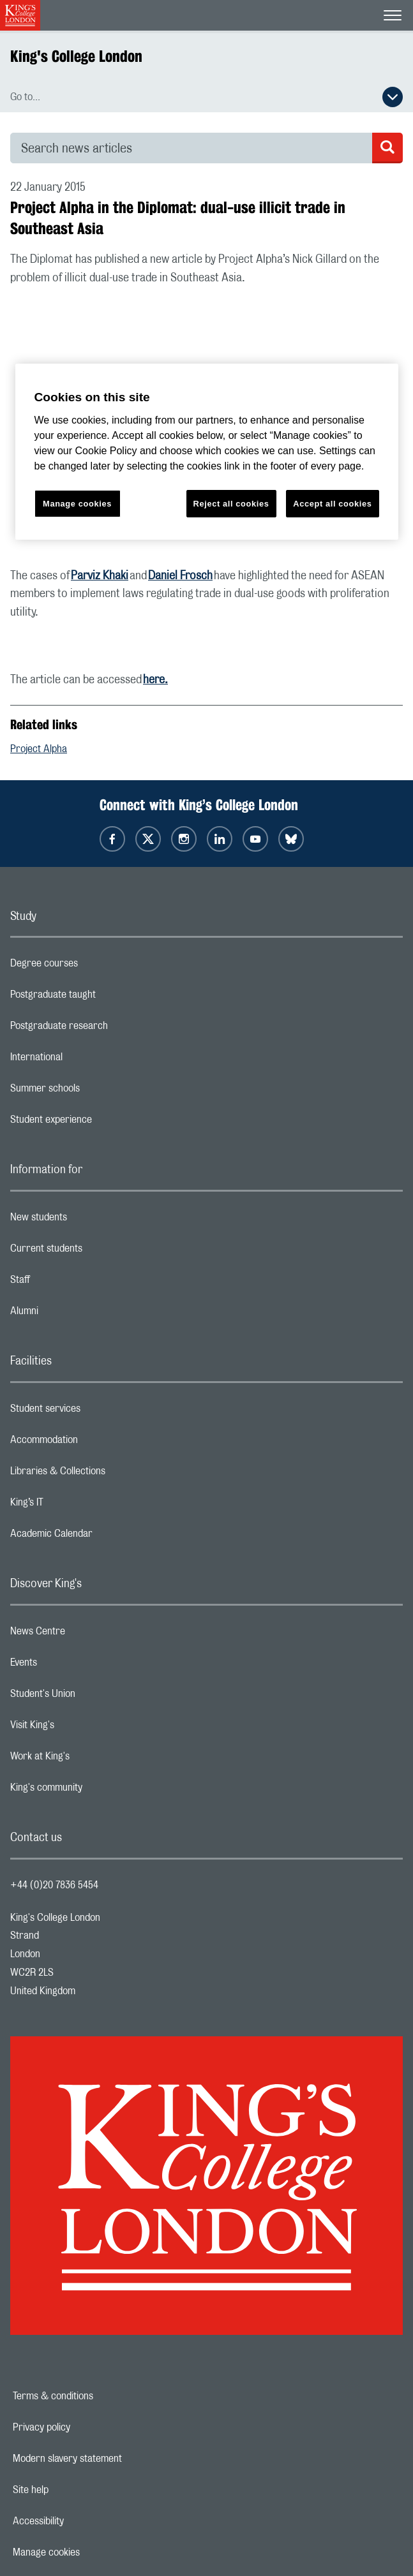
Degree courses (94, 966)
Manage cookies (90, 2552)
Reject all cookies (231, 503)
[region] (206, 452)
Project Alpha (38, 749)
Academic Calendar (102, 1537)
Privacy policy (85, 2427)
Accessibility (82, 2521)
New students (89, 1220)
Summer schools (95, 1091)
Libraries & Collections (108, 1474)
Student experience (101, 1122)
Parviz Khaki (99, 576)
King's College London (76, 56)
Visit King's (83, 1728)
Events (74, 1665)
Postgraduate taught (103, 997)
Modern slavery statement (111, 2459)
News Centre (88, 1634)
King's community (97, 1790)
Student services (96, 1411)
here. (155, 680)
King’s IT (77, 1505)
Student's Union (93, 1697)
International (87, 1060)
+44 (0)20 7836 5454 (54, 1885)
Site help (75, 2490)
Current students (97, 1251)
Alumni (75, 1314)
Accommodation (94, 1443)
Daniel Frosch (180, 576)
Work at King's (90, 1759)
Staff (70, 1283)
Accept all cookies (332, 503)
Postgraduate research (109, 1029)
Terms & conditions (97, 2396)
